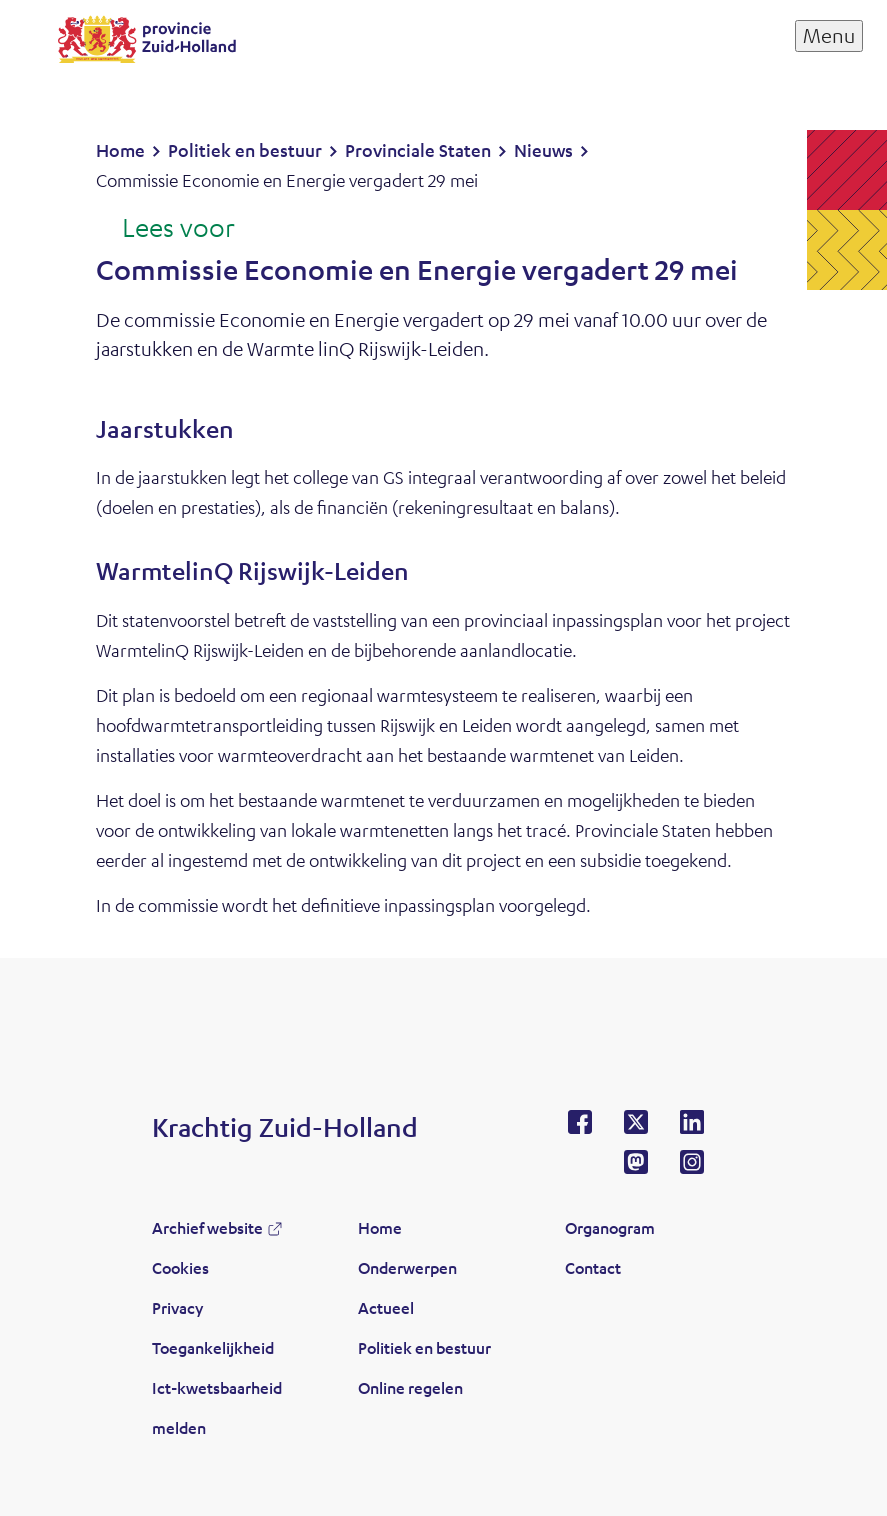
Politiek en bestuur (424, 1347)
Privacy (177, 1307)
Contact (593, 1267)
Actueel (386, 1307)
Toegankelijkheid (213, 1347)
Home (380, 1227)
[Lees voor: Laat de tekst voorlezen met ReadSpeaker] (165, 229)
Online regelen (410, 1387)
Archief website (207, 1227)
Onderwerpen (407, 1267)
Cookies (180, 1267)
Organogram (610, 1227)
